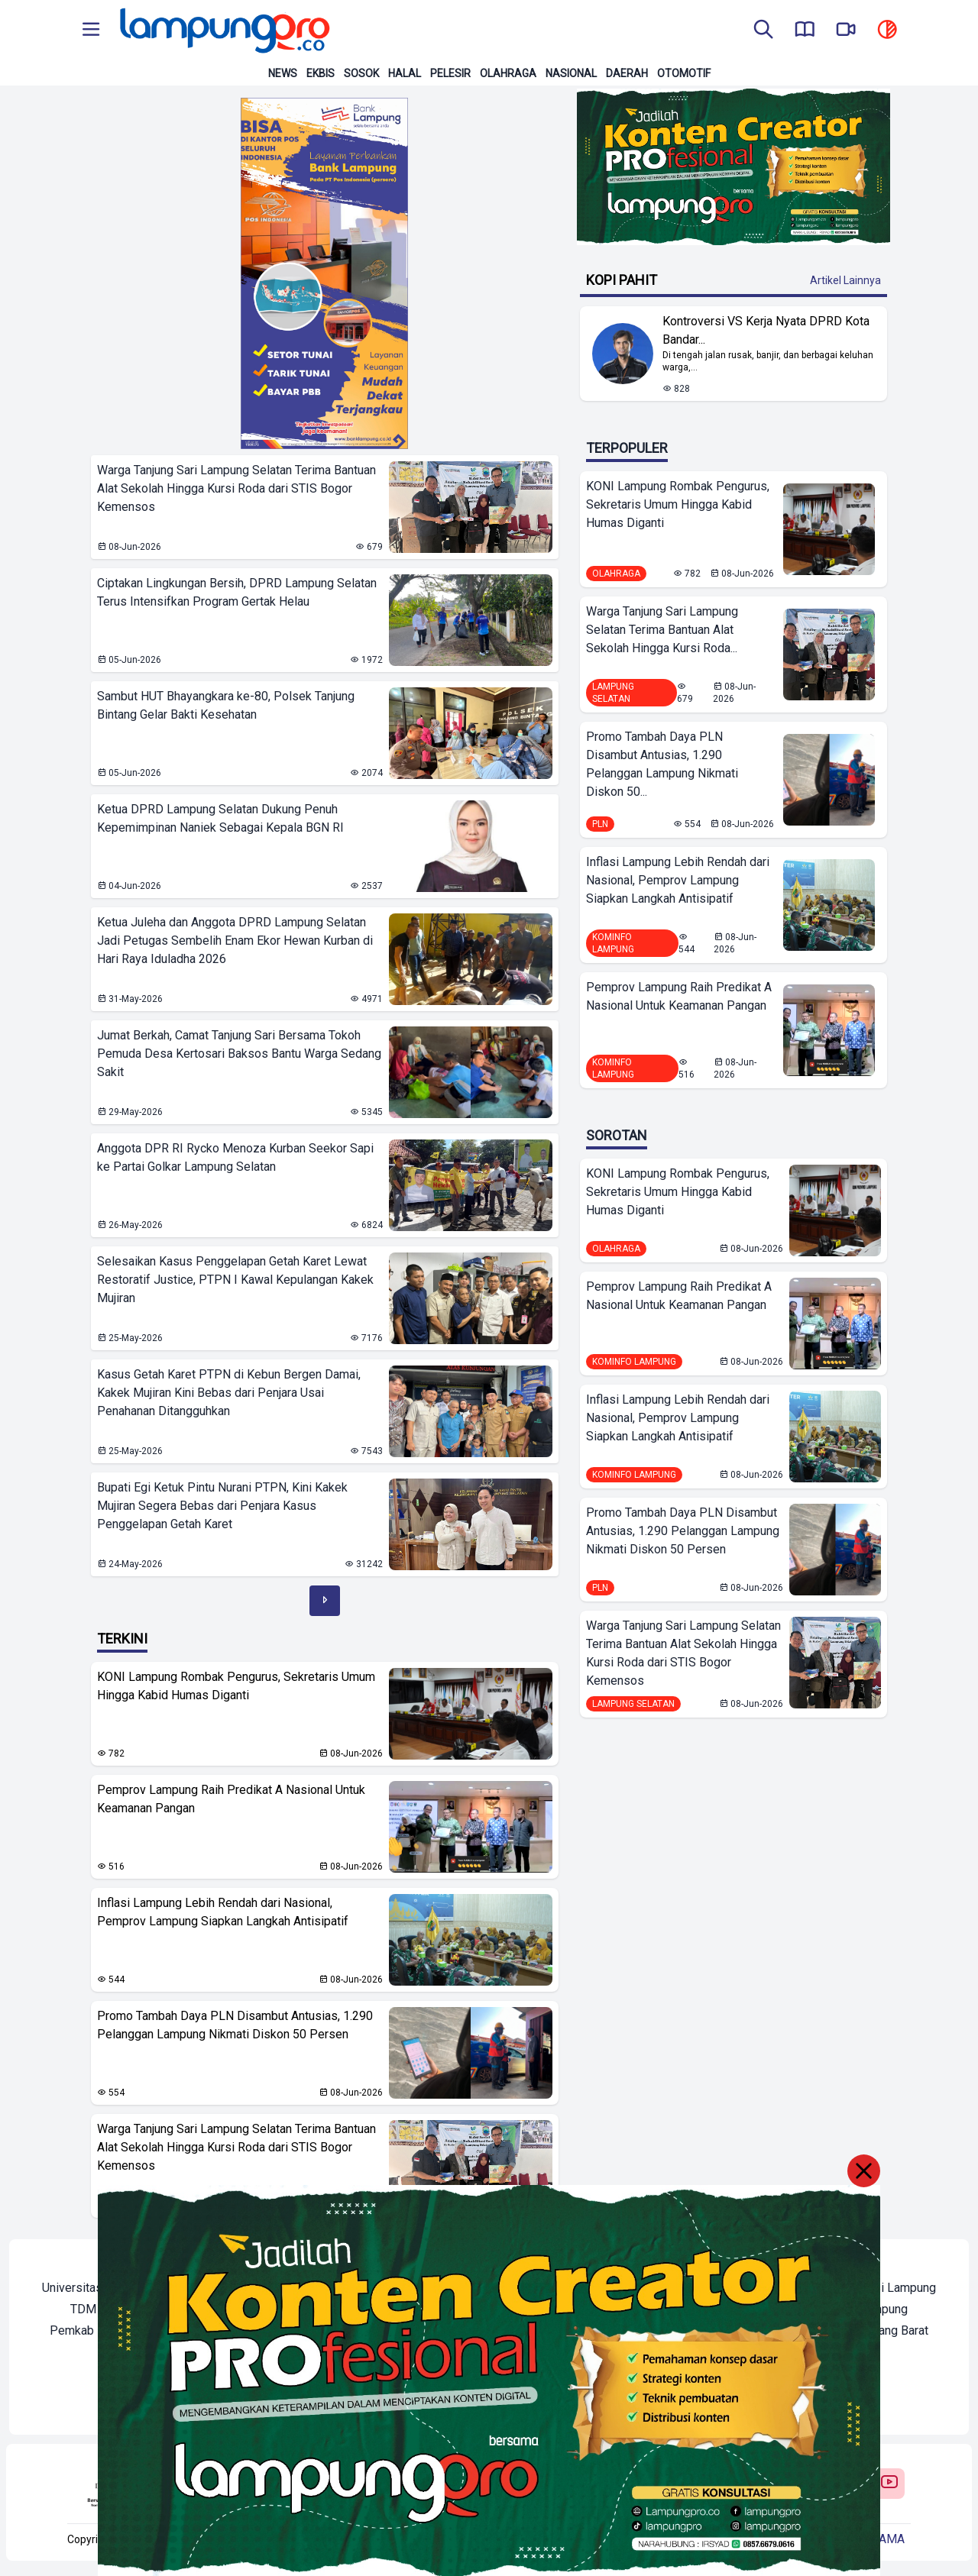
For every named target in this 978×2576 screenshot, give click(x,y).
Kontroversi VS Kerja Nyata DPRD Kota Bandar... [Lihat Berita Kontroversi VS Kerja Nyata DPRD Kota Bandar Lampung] (766, 330)
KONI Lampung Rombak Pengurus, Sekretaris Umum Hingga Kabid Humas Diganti (236, 1685)
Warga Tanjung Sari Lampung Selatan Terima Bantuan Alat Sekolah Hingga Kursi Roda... (662, 629)
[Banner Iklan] (325, 273)
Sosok (361, 73)
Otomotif (684, 73)
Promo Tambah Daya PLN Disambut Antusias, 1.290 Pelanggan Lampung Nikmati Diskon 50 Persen (235, 2025)
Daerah (627, 73)
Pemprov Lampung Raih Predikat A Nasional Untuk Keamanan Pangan (231, 1799)
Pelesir (450, 73)
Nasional (571, 73)
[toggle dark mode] (887, 30)
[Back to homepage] (223, 30)
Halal (404, 73)
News (282, 73)
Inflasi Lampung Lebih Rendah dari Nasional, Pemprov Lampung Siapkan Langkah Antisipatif (222, 1912)
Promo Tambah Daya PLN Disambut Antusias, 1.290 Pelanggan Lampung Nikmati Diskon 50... (662, 764)
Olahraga (508, 73)
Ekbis (320, 73)
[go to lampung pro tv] (845, 30)
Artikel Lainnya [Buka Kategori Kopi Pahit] (845, 280)
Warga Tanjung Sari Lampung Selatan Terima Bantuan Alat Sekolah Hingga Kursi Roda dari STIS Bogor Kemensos (236, 2147)
